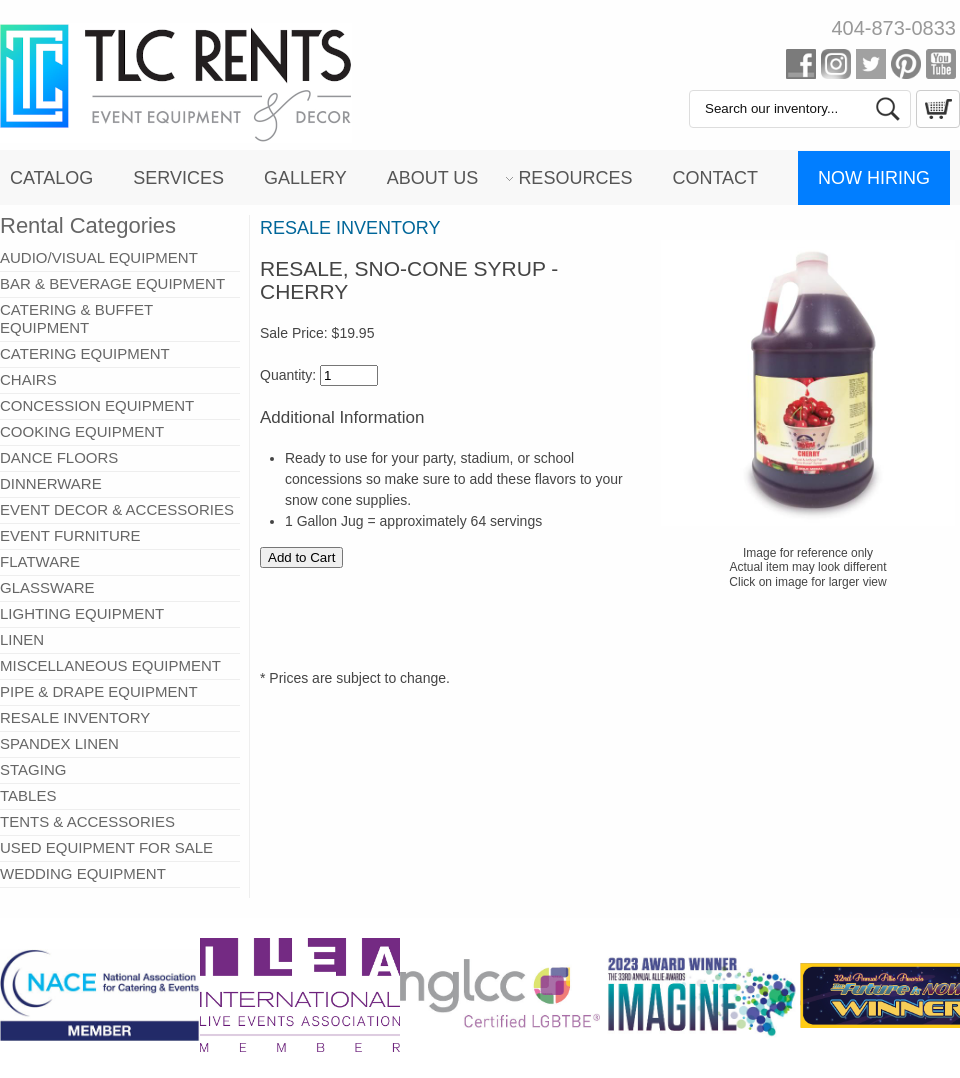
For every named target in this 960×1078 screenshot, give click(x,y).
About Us (433, 178)
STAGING (33, 769)
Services (178, 178)
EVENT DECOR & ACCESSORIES (117, 509)
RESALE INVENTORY (75, 717)
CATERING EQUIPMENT (85, 353)
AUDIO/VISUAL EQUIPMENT (99, 257)
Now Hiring (874, 178)
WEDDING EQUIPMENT (83, 873)
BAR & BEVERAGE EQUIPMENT (112, 283)
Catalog (51, 178)
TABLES (28, 795)
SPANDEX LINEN (59, 743)
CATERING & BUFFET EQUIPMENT (76, 318)
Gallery (305, 178)
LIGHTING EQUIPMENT (82, 613)
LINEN (22, 639)
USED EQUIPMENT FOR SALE (106, 847)
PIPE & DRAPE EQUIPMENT (99, 691)
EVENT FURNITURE (70, 535)
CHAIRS (28, 379)
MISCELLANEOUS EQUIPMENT (110, 665)
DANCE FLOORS (59, 457)
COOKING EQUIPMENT (82, 431)
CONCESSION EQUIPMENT (97, 405)
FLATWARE (40, 561)
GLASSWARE (47, 587)
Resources (575, 178)
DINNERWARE (51, 483)
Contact (715, 178)
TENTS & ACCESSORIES (87, 821)
